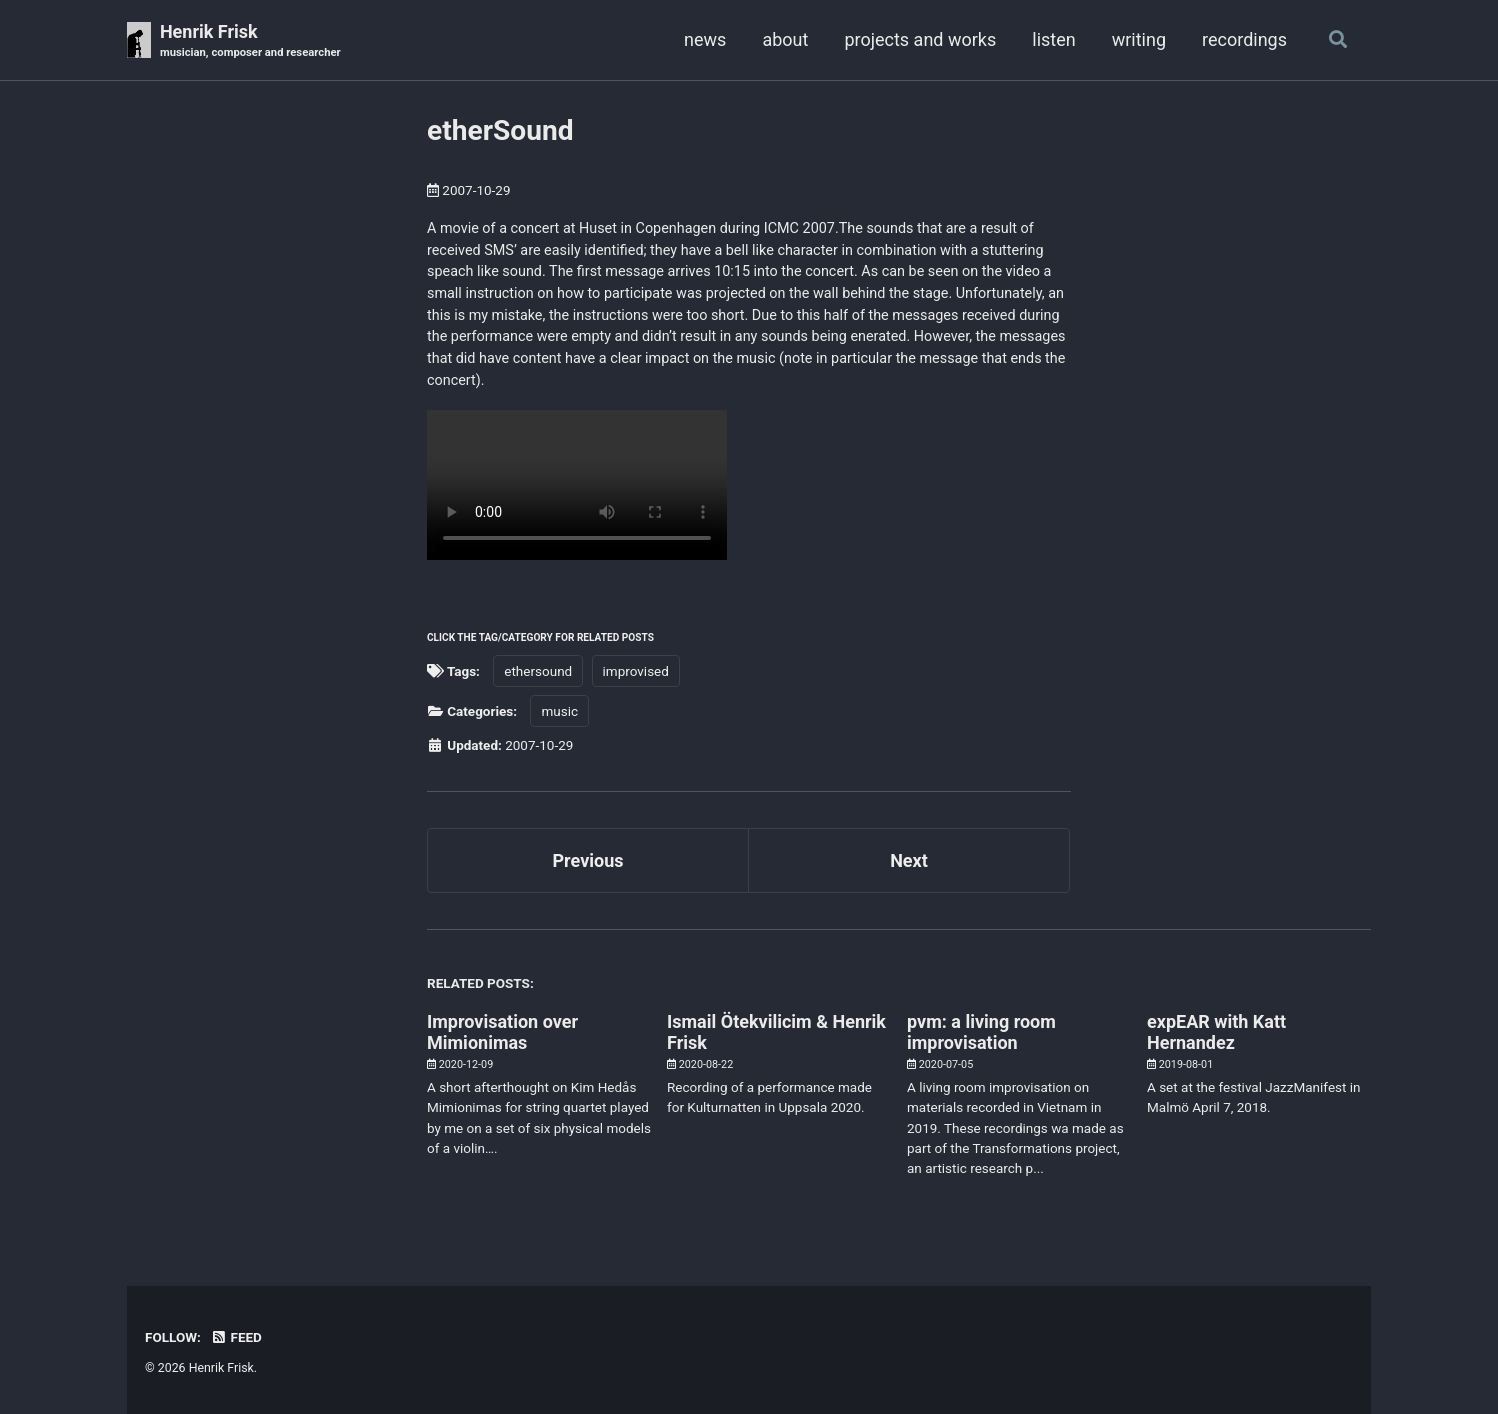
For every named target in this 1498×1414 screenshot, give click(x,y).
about (785, 39)
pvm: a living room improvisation (981, 1032)
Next (909, 860)
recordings (1244, 39)
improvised (636, 671)
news (705, 39)
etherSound (500, 130)
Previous (588, 860)
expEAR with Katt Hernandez (1216, 1032)
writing (1139, 39)
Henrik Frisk (250, 41)
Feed (236, 1337)
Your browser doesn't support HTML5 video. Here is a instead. (577, 485)
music (559, 711)
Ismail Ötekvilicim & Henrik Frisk (776, 1032)
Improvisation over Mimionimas (502, 1032)
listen (1053, 39)
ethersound (538, 671)
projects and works (920, 39)
